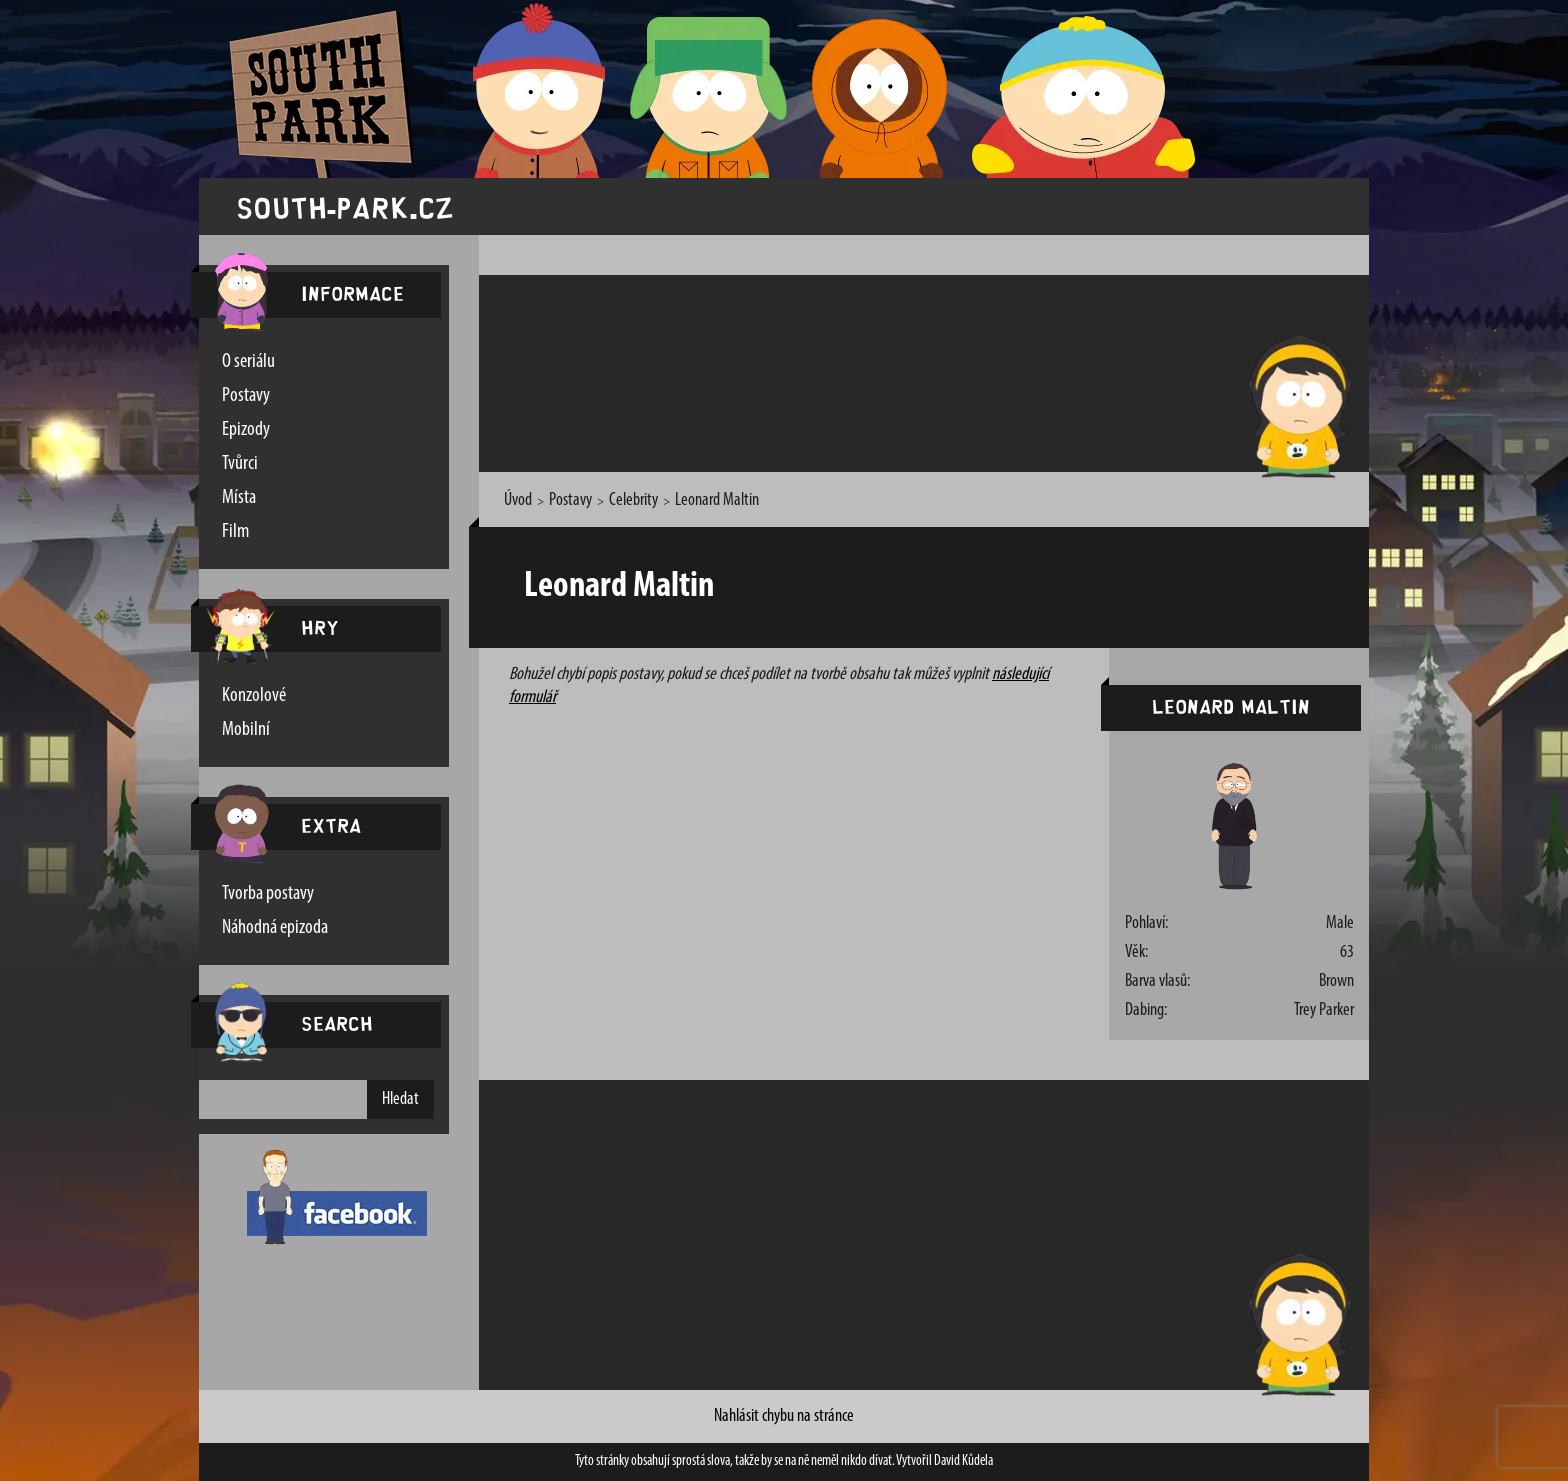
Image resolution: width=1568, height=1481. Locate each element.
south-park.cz (345, 206)
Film (235, 532)
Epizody (246, 430)
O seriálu (248, 362)
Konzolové (254, 696)
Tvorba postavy (268, 894)
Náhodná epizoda (275, 928)
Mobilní (246, 730)
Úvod (518, 500)
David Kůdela (963, 1461)
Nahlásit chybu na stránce (784, 1416)
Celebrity (633, 500)
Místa (239, 498)
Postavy (246, 396)
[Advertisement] (858, 370)
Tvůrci (240, 464)
